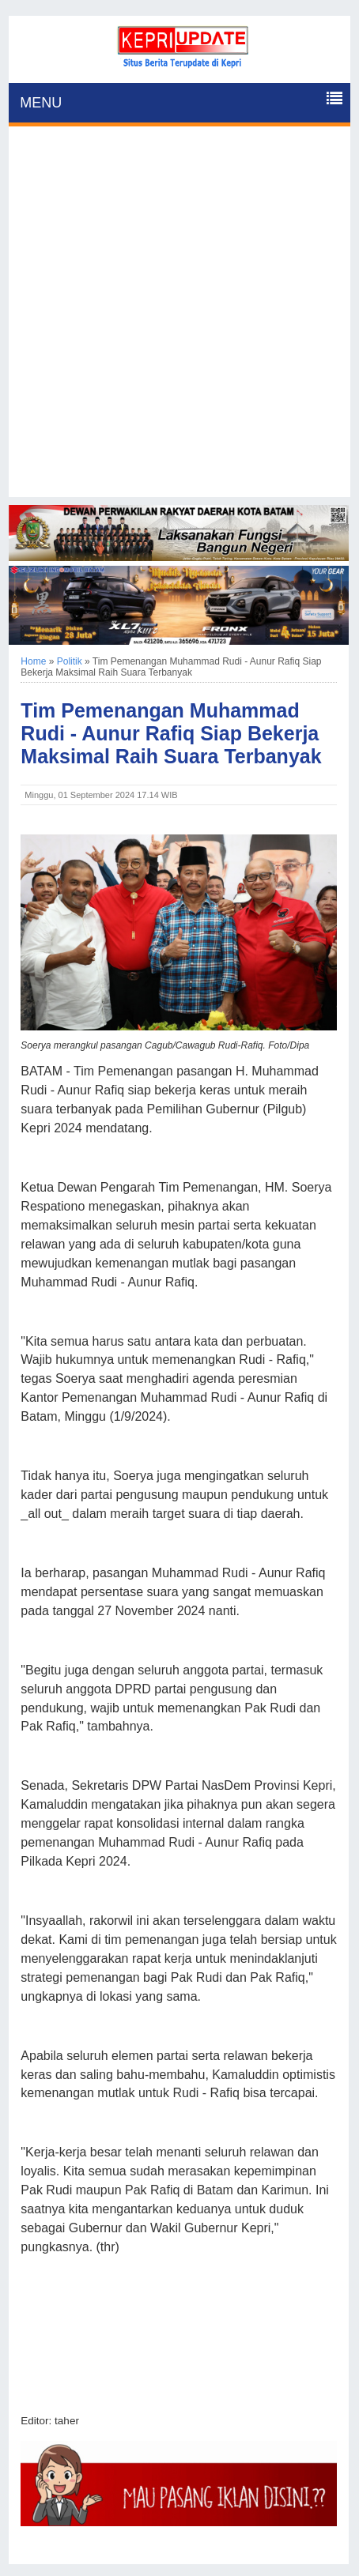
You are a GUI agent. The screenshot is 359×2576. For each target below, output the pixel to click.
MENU (41, 103)
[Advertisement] (179, 317)
